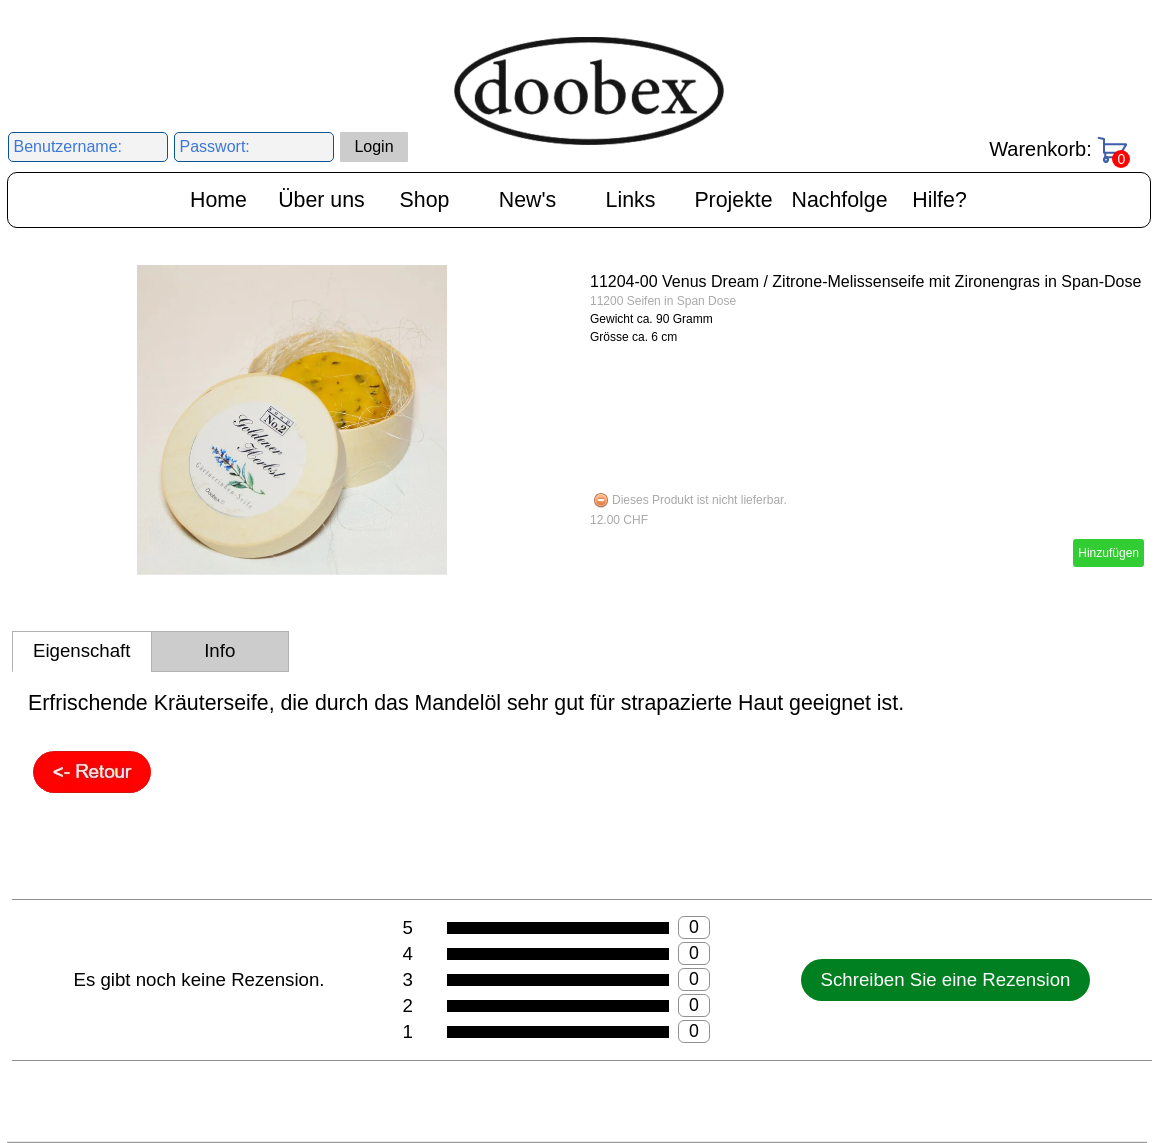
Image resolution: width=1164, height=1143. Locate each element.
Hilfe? (939, 200)
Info (219, 650)
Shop (425, 200)
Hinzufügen (1108, 553)
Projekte (733, 200)
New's (527, 200)
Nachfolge (840, 200)
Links (631, 200)
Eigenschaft (82, 650)
